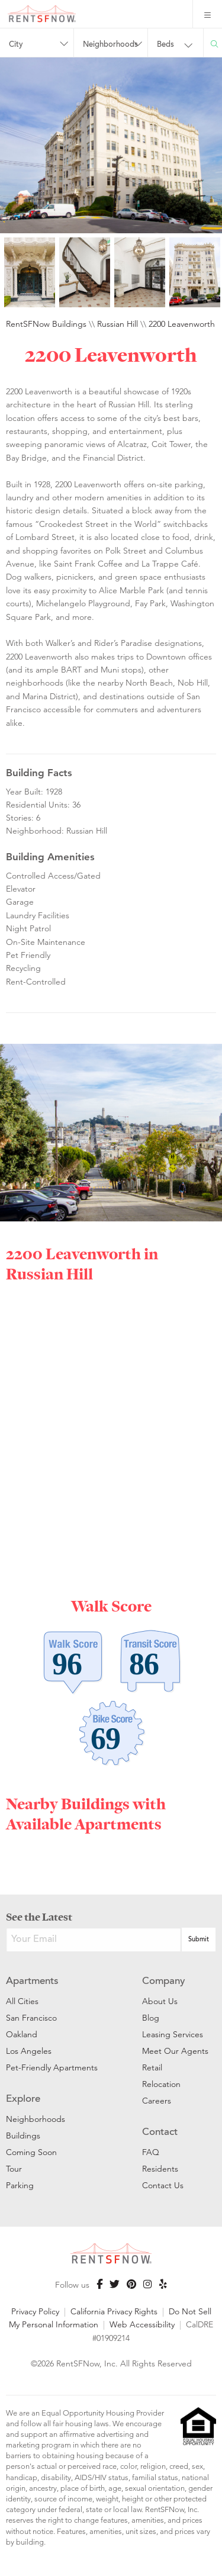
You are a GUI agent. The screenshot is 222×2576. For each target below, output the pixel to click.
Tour (14, 2168)
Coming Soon (31, 2152)
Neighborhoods (110, 45)
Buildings (23, 2135)
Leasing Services (172, 2034)
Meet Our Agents (175, 2051)
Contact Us (163, 2185)
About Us (160, 2001)
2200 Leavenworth (182, 324)
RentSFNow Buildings (46, 324)
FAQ (150, 2152)
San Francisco (31, 2017)
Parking (20, 2185)
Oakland (21, 2034)
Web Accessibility (142, 2324)
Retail (152, 2067)
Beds (165, 45)
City (16, 45)
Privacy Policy (35, 2311)
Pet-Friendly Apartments (52, 2067)
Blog (150, 2017)
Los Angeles (29, 2051)
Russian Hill (117, 324)
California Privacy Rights (113, 2311)
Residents (160, 2168)
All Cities (22, 2001)
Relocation (161, 2084)
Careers (156, 2100)
